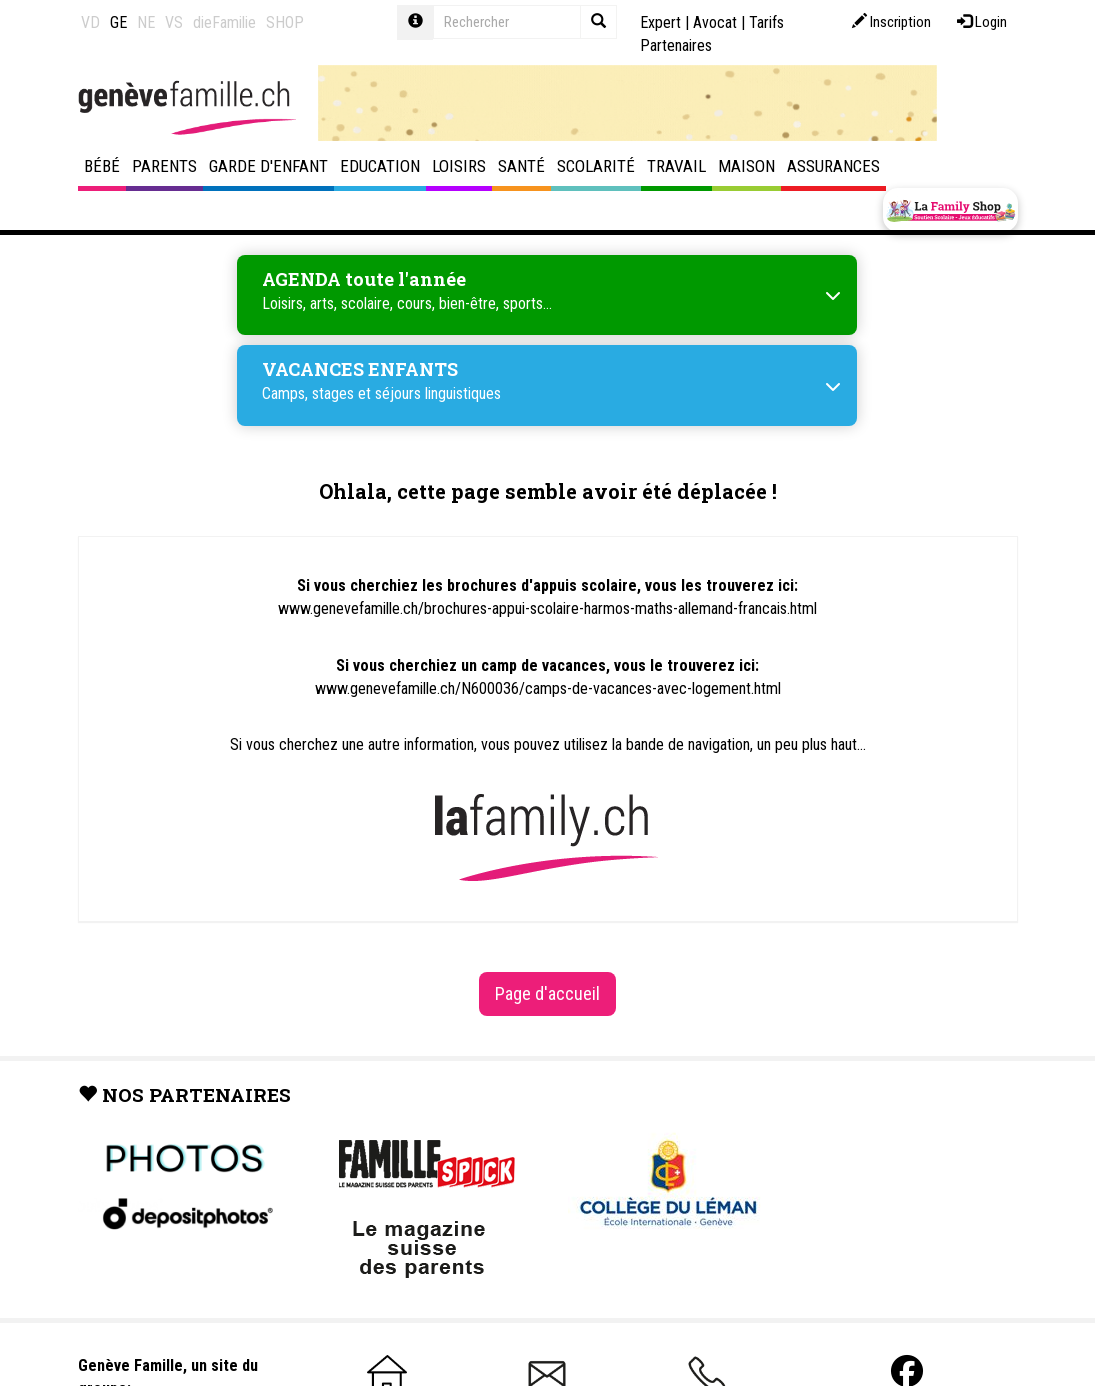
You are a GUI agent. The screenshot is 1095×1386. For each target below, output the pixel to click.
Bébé (102, 166)
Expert (660, 22)
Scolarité (596, 166)
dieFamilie (224, 22)
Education (380, 166)
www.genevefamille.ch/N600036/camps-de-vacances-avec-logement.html (548, 688)
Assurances (833, 166)
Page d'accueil (547, 993)
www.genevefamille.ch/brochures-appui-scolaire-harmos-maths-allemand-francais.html (547, 608)
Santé (521, 166)
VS (174, 22)
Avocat (715, 22)
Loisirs (459, 166)
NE (146, 22)
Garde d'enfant (268, 166)
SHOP (285, 22)
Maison (746, 166)
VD (90, 22)
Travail (676, 166)
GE (118, 22)
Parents (164, 166)
